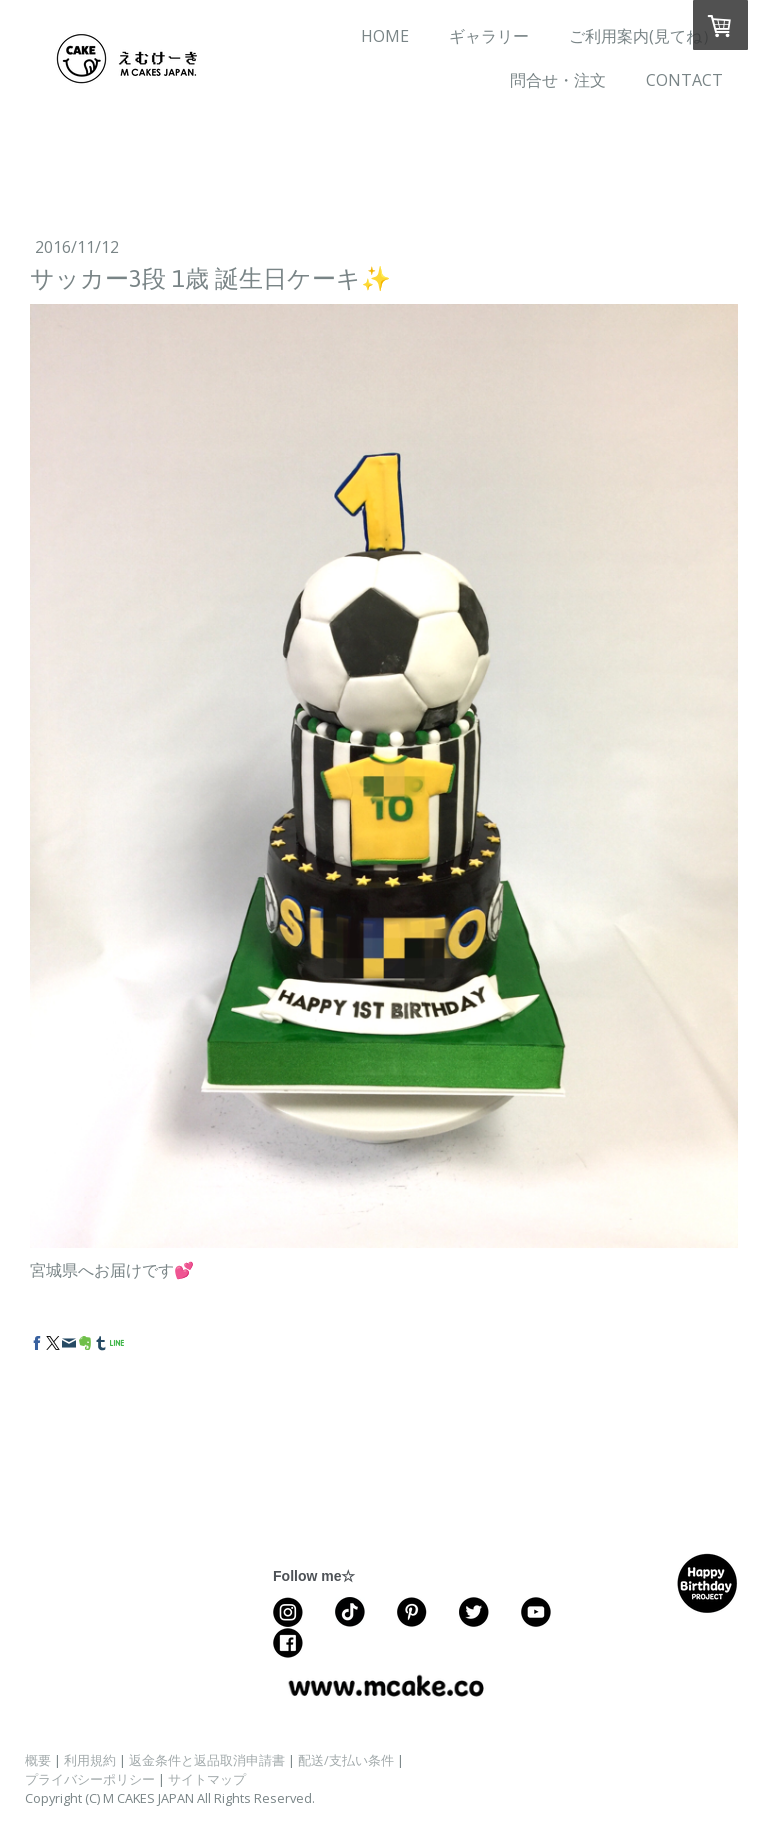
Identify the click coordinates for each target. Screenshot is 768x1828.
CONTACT (684, 80)
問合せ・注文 (558, 80)
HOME (385, 36)
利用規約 (90, 1760)
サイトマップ (207, 1779)
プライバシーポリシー (90, 1779)
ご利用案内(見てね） (643, 36)
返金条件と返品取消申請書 (207, 1760)
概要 (38, 1760)
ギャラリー (489, 36)
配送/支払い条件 (346, 1760)
